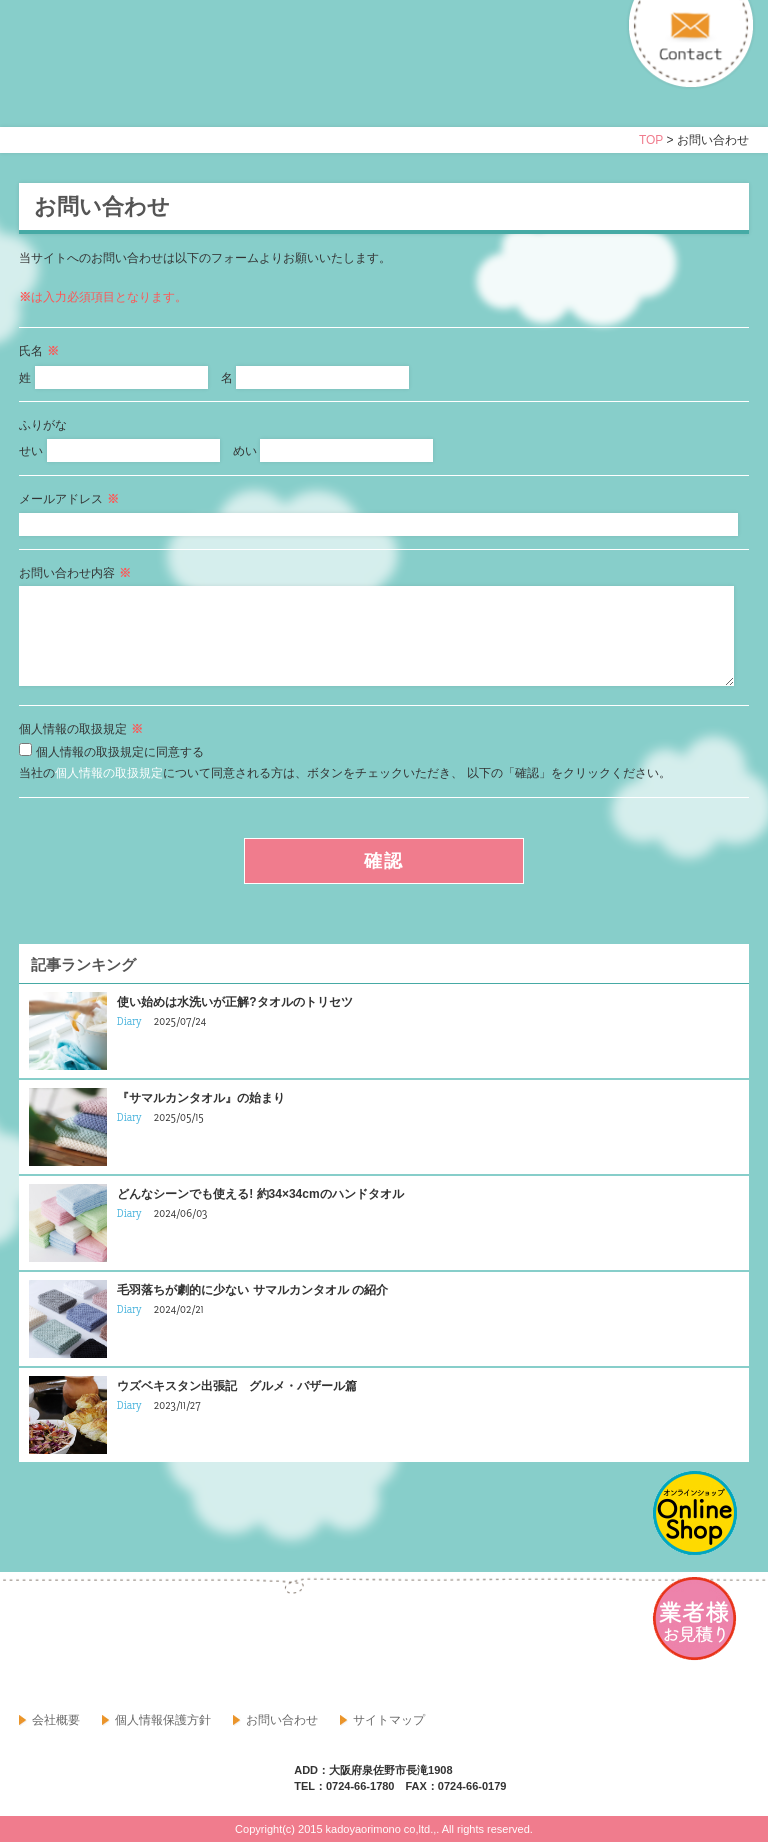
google (79, 1643)
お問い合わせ (282, 1720)
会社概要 (56, 1720)
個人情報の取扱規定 (109, 773)
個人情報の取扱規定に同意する (120, 752)
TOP (651, 140)
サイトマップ (389, 1720)
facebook (35, 1643)
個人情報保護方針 (163, 1720)
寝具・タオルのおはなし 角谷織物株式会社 (196, 81)
